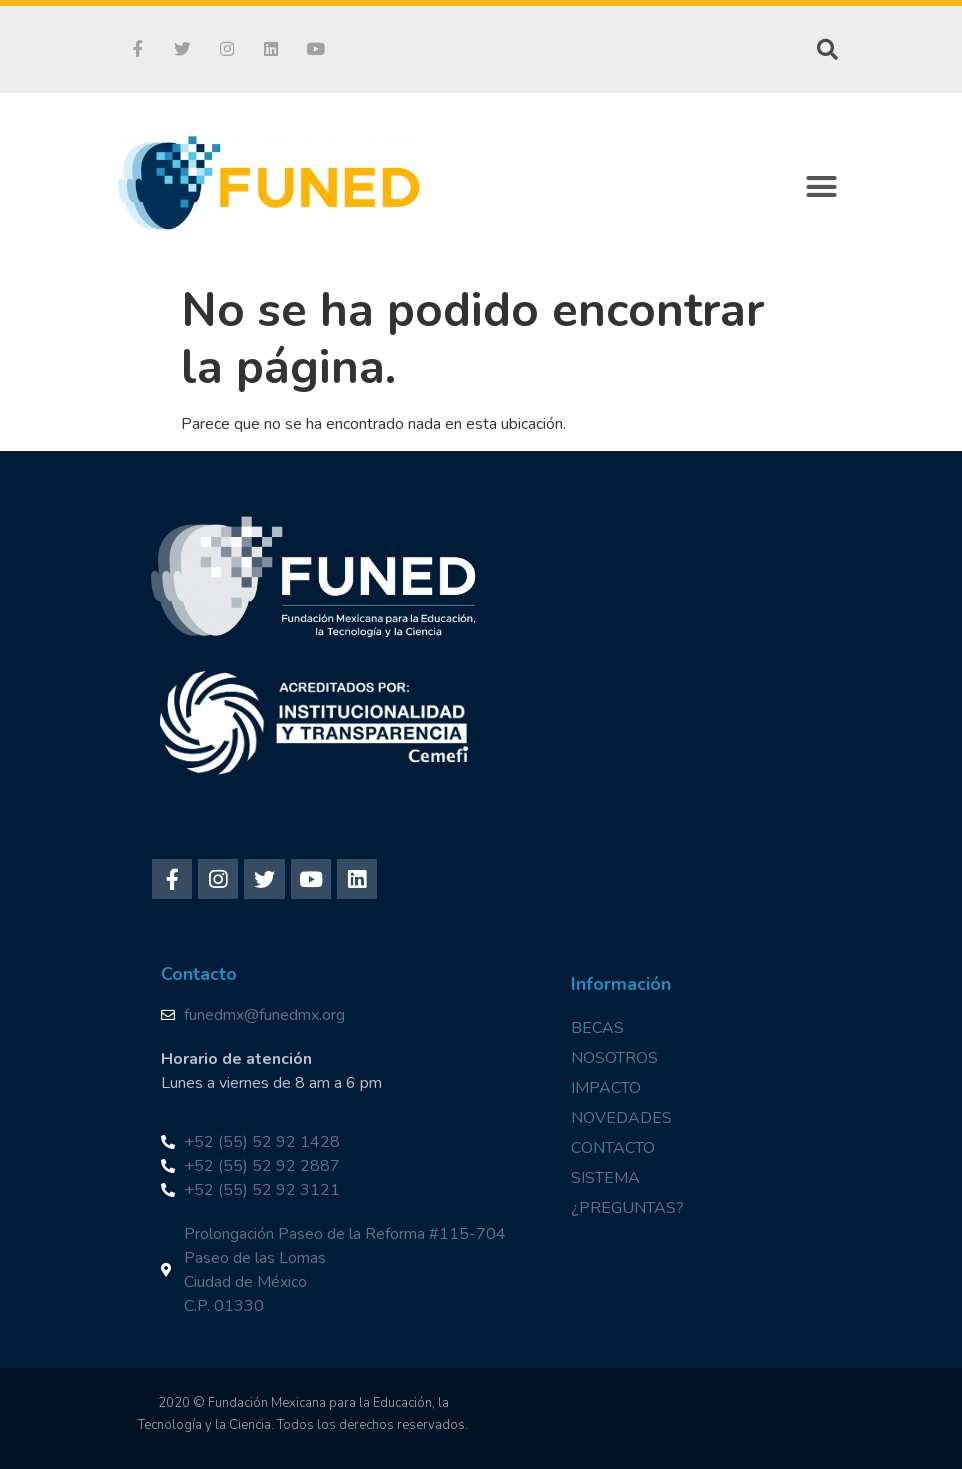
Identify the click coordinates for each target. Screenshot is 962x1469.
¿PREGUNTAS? (627, 1208)
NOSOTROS (614, 1058)
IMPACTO (606, 1088)
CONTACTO (613, 1148)
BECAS (597, 1028)
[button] (822, 187)
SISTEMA (605, 1178)
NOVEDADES (621, 1118)
